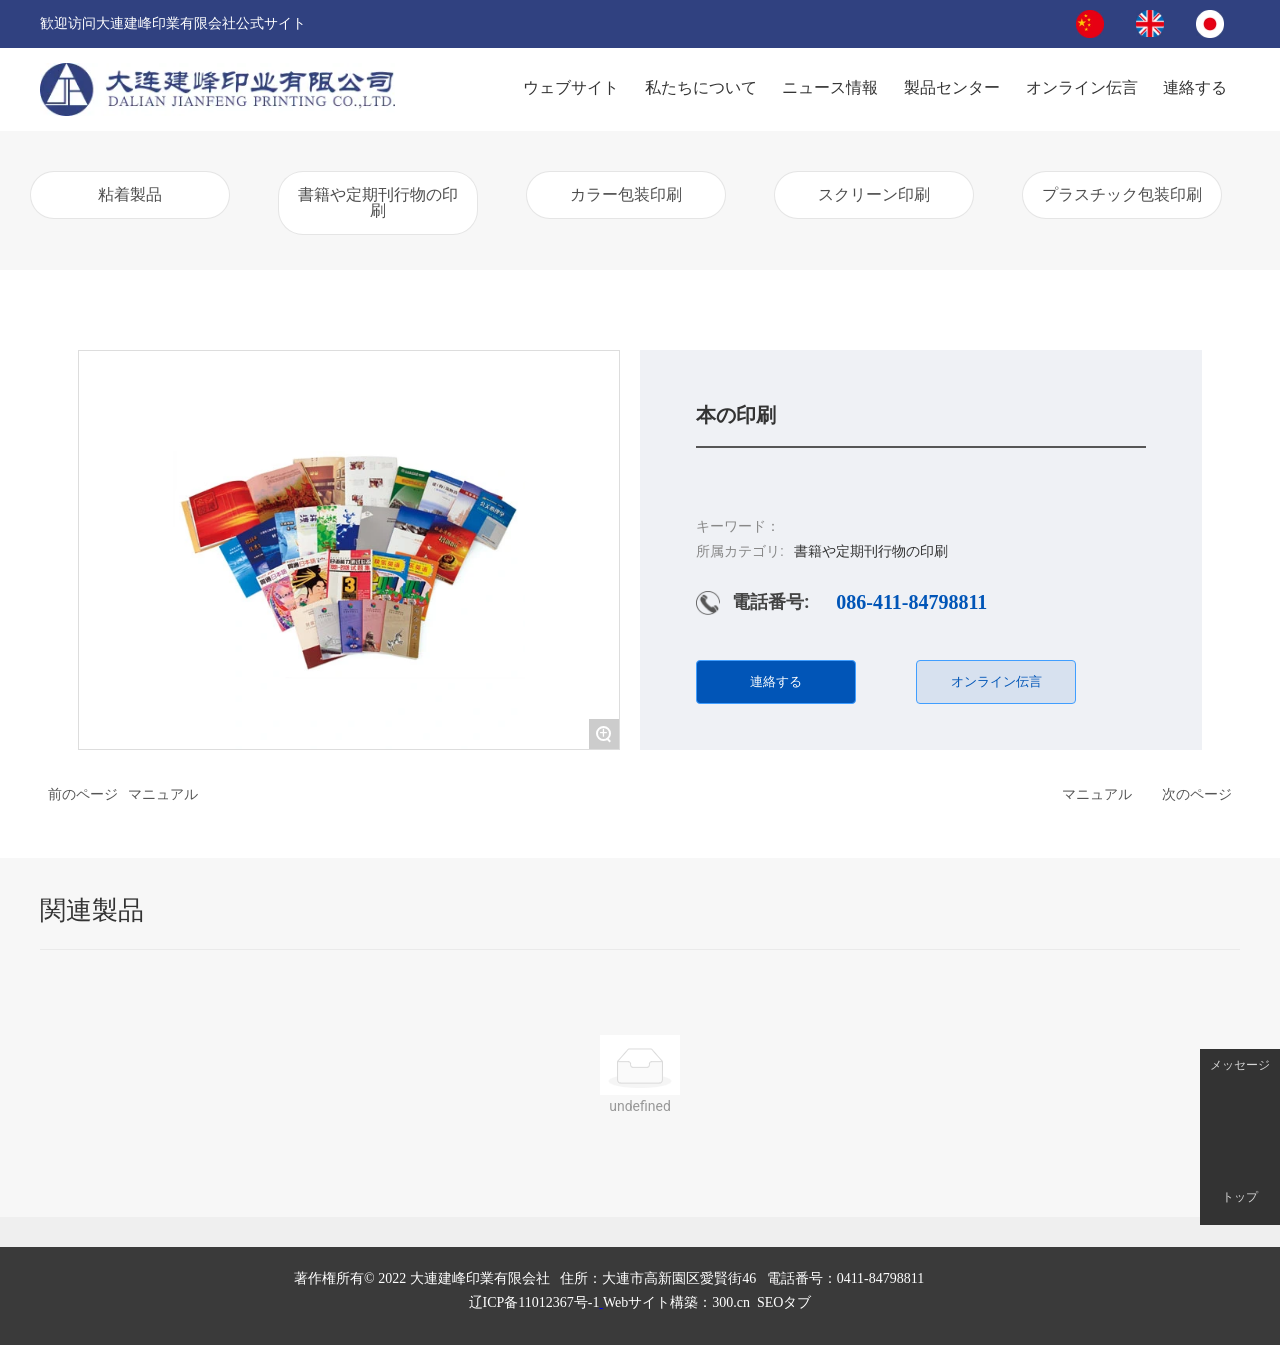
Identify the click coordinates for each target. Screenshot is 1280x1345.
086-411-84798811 (911, 602)
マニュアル (163, 794)
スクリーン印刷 (874, 194)
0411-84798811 (881, 1278)
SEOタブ (784, 1302)
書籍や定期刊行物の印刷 (378, 202)
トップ (1240, 1197)
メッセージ (1240, 1065)
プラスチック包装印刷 (1122, 194)
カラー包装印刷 (626, 194)
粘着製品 (130, 194)
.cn (676, 1302)
